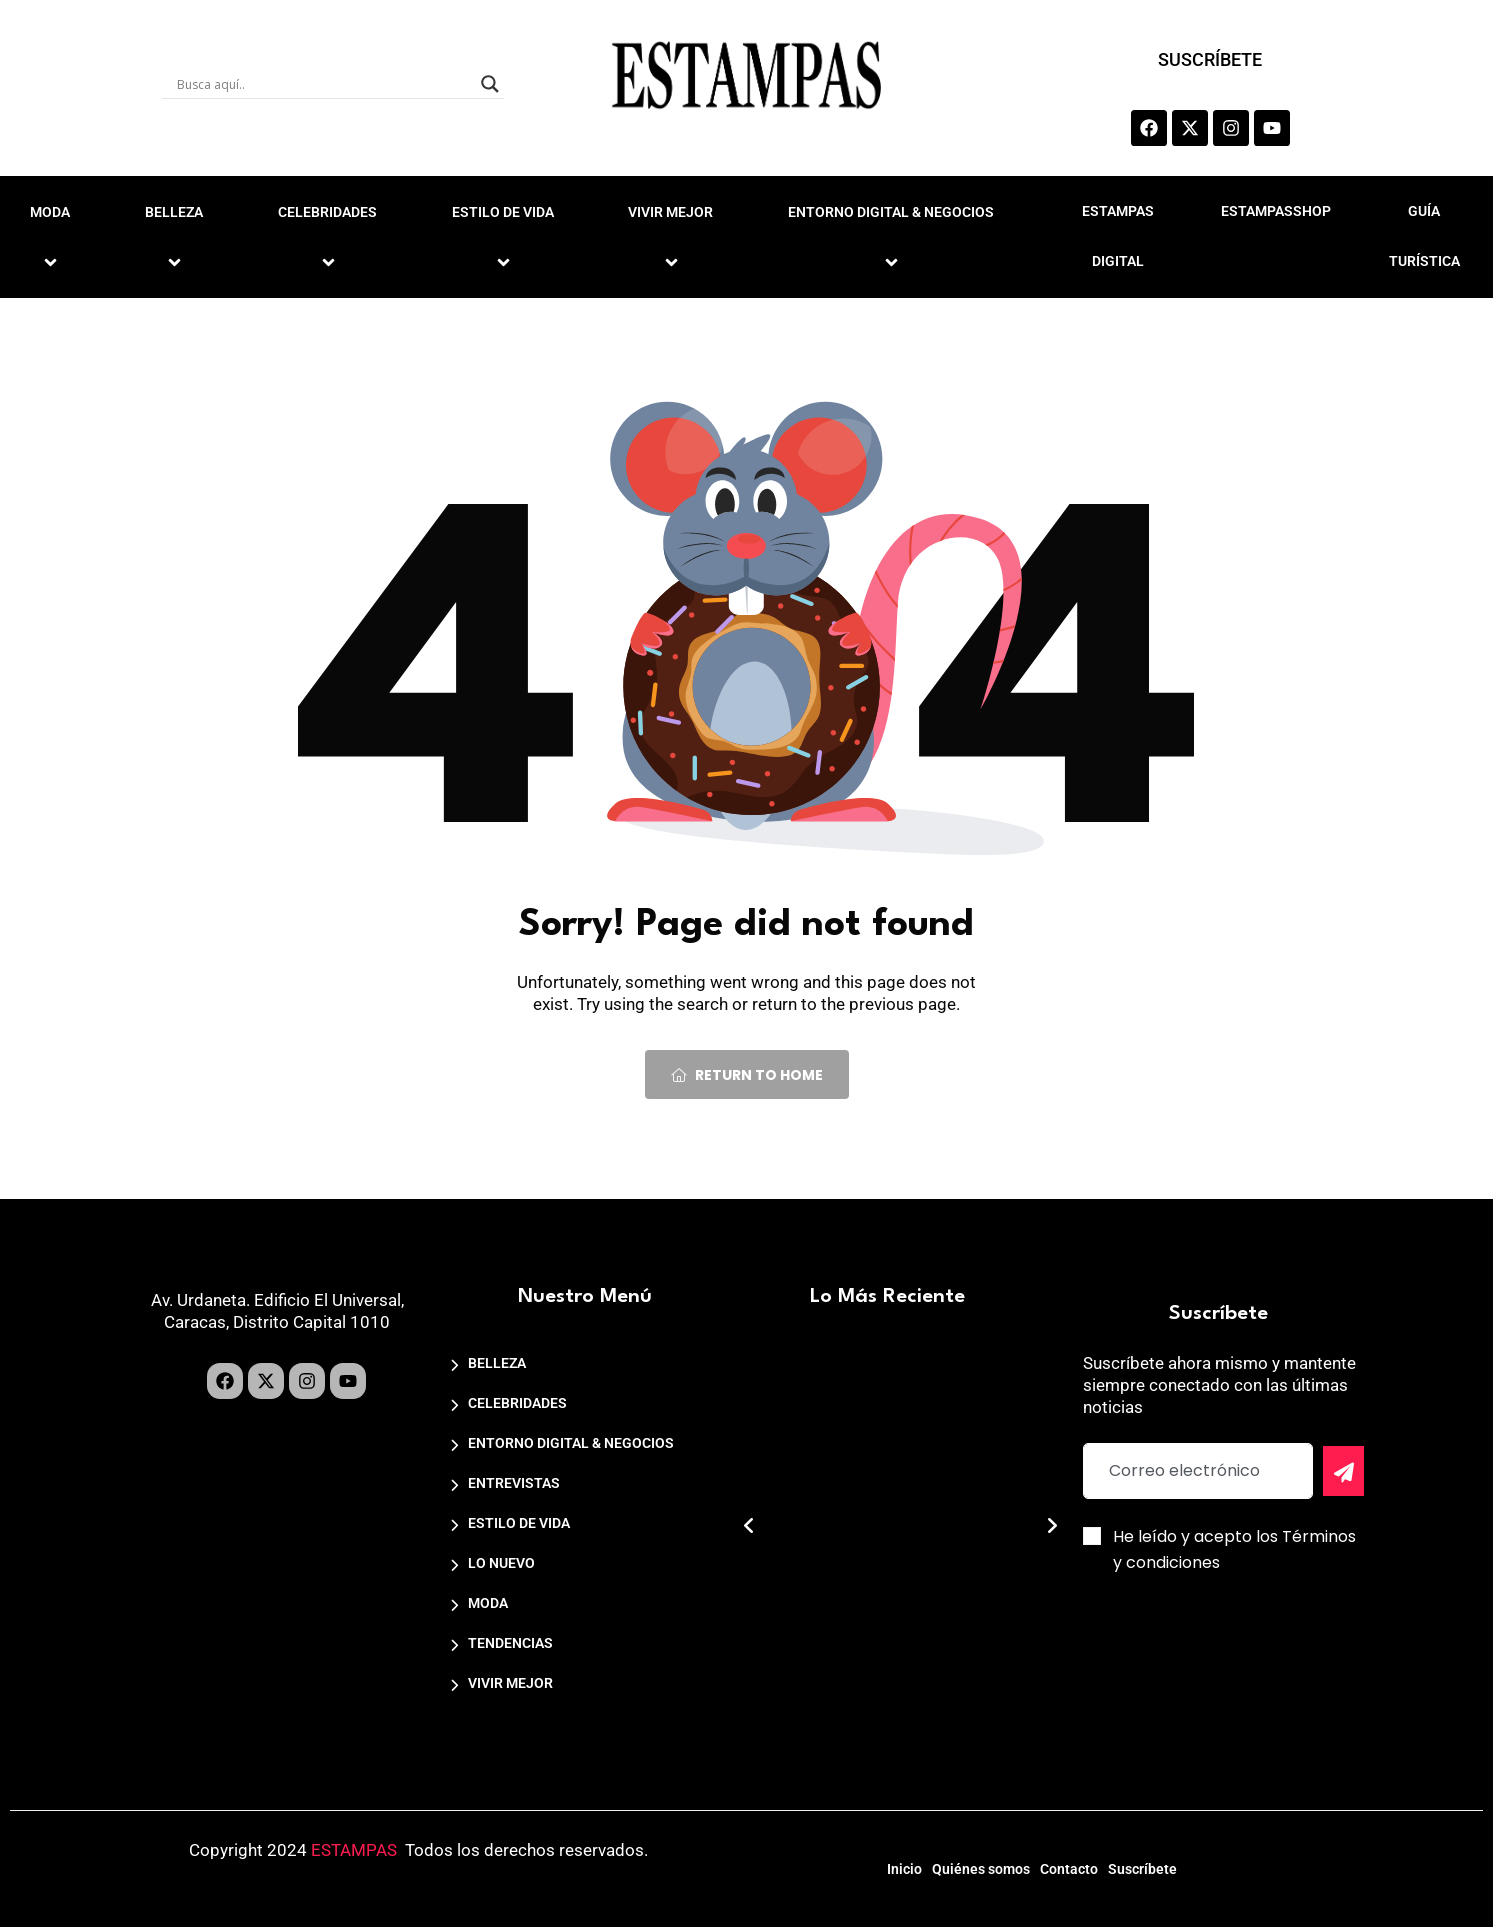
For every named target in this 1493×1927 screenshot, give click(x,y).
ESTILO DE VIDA (506, 236)
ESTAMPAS (354, 1850)
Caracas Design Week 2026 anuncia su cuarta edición (893, 1610)
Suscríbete (1187, 1864)
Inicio (859, 1864)
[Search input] (324, 84)
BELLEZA (177, 236)
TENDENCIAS (510, 1643)
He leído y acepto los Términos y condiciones (1234, 1549)
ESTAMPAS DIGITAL (1118, 236)
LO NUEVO (501, 1563)
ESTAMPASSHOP (1276, 211)
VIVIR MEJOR (673, 236)
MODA (488, 1603)
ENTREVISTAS (514, 1483)
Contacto (1084, 1864)
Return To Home (747, 1075)
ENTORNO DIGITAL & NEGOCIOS (894, 236)
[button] (749, 1526)
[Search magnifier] (490, 84)
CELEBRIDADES (330, 236)
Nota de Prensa (863, 1658)
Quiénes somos (966, 1864)
